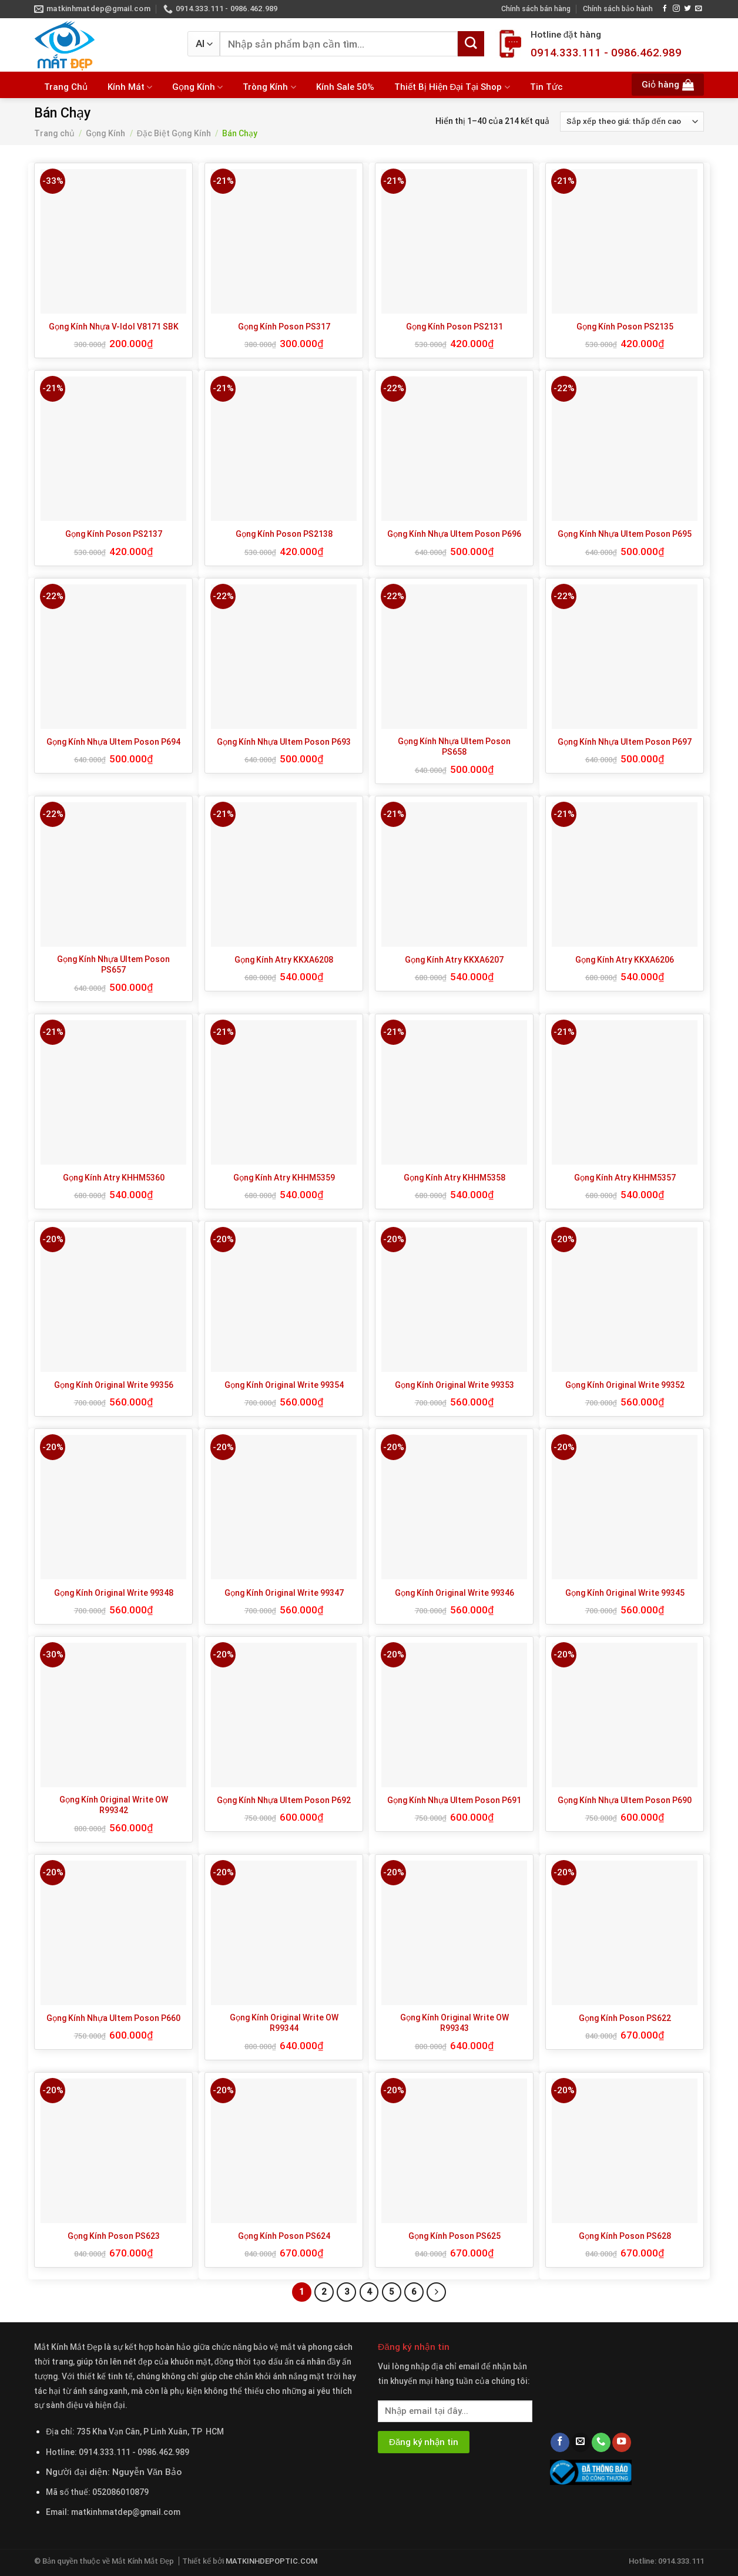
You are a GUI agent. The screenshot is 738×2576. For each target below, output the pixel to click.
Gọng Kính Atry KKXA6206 (624, 959)
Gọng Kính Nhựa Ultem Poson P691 (454, 1800)
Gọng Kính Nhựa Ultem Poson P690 (625, 1800)
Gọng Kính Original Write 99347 (284, 1593)
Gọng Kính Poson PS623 (114, 2236)
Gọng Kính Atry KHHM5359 (284, 1177)
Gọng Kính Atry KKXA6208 (283, 959)
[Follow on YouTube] (621, 2442)
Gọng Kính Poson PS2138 (284, 534)
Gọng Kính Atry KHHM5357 (625, 1177)
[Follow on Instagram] (676, 8)
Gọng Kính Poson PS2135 (624, 326)
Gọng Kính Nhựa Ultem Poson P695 (625, 534)
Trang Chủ (66, 87)
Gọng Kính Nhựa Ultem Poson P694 (113, 741)
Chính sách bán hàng (536, 8)
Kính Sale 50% (345, 87)
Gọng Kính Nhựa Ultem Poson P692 (284, 1800)
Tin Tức (546, 87)
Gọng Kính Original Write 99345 (625, 1593)
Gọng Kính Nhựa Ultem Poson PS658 (454, 746)
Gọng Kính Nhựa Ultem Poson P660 (113, 2018)
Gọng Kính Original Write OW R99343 (454, 2023)
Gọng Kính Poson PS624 (284, 2236)
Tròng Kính (269, 87)
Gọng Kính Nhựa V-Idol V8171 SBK (114, 326)
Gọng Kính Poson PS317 (284, 326)
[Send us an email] (698, 8)
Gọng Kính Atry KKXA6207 (454, 959)
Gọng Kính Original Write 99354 (284, 1385)
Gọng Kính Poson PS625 (454, 2236)
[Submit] (471, 44)
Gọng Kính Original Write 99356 (113, 1385)
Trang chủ (54, 133)
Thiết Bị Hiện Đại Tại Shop (452, 87)
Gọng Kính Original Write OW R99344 (284, 2023)
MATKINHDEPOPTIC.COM (271, 2561)
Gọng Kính (197, 87)
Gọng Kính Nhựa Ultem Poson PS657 (113, 964)
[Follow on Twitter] (687, 8)
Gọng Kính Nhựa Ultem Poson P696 (454, 534)
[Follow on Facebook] (665, 8)
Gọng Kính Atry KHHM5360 (114, 1177)
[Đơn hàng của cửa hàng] (632, 122)
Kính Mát (130, 87)
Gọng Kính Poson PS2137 (113, 534)
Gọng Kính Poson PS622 (625, 2018)
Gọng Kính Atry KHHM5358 (454, 1177)
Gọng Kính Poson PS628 (625, 2236)
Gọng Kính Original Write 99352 (625, 1385)
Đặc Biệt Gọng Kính (174, 133)
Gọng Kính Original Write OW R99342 (113, 1805)
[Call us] (601, 2442)
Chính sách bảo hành (618, 8)
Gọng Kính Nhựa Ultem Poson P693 (284, 741)
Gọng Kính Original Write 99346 (454, 1593)
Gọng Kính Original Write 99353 (454, 1385)
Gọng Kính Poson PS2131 (454, 326)
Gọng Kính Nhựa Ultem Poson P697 (625, 741)
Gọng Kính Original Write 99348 (113, 1593)
